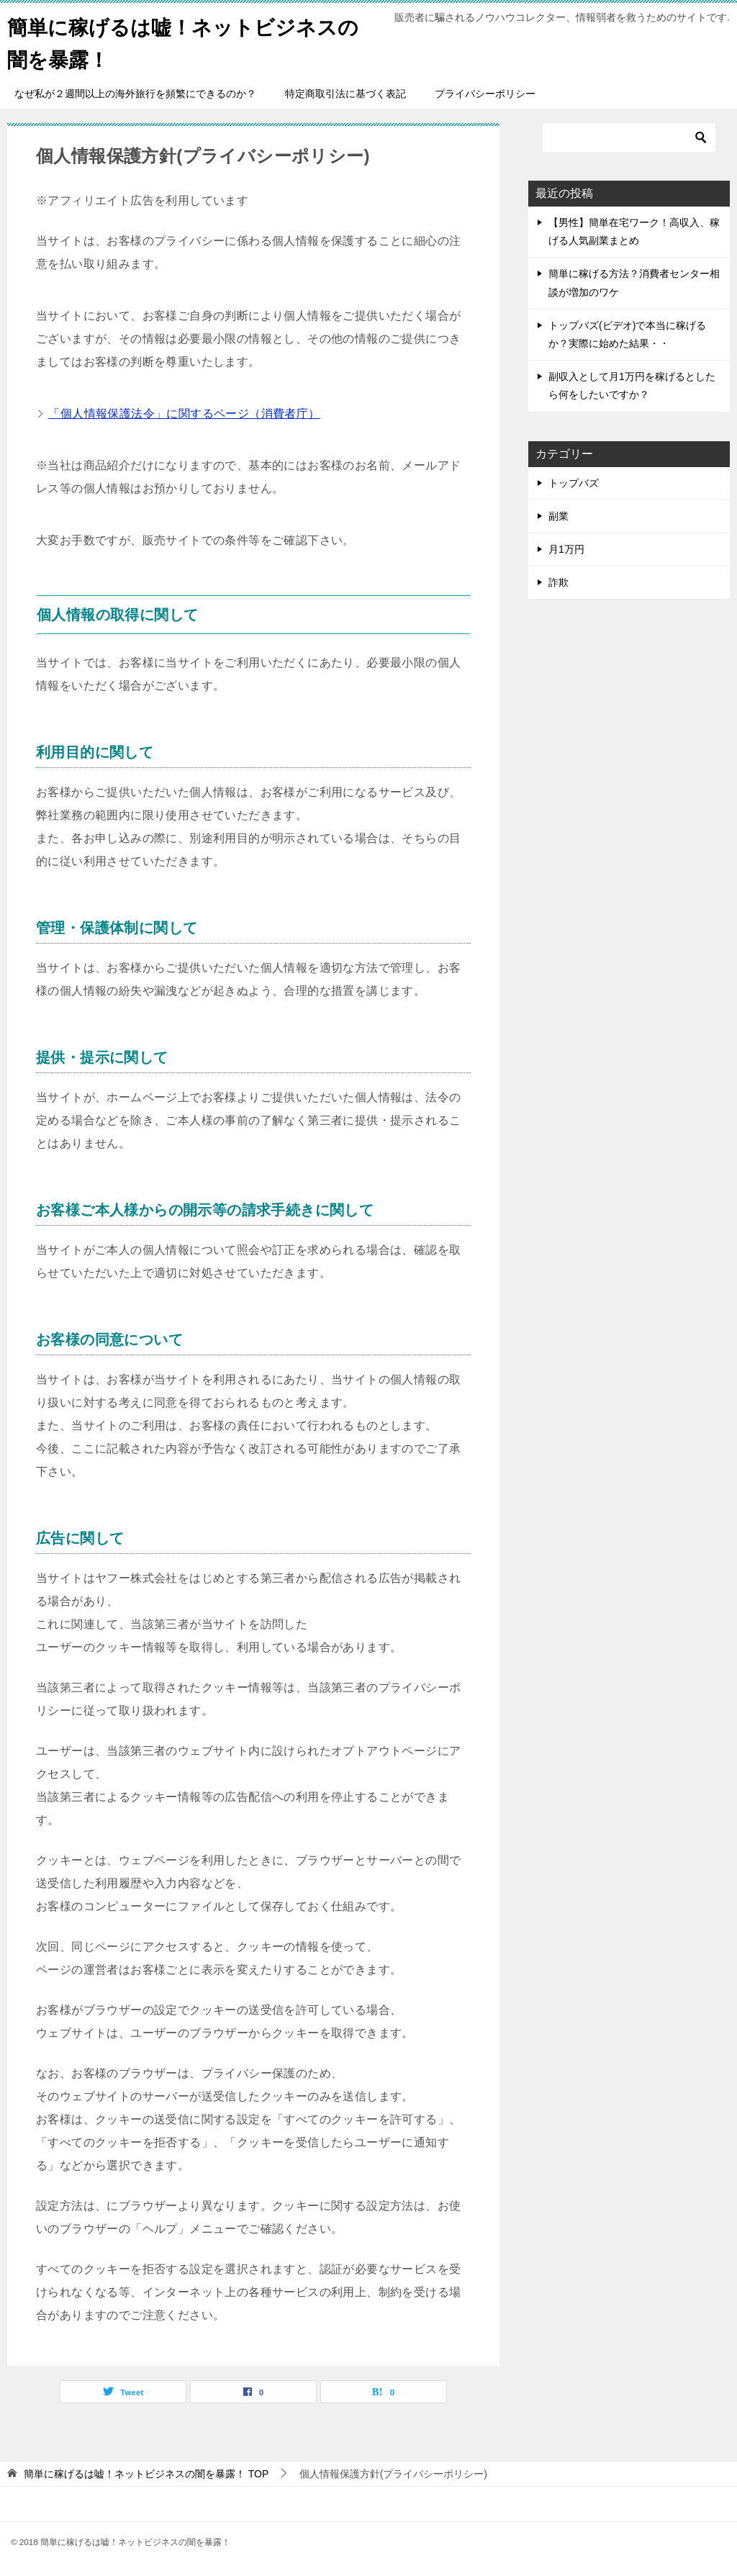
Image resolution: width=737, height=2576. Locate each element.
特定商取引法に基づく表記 (345, 93)
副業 (558, 516)
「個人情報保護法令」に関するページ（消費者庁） (184, 413)
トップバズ (573, 483)
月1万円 (566, 549)
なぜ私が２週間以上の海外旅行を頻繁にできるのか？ (135, 93)
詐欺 (558, 582)
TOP (146, 2474)
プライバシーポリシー (485, 93)
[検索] (629, 137)
